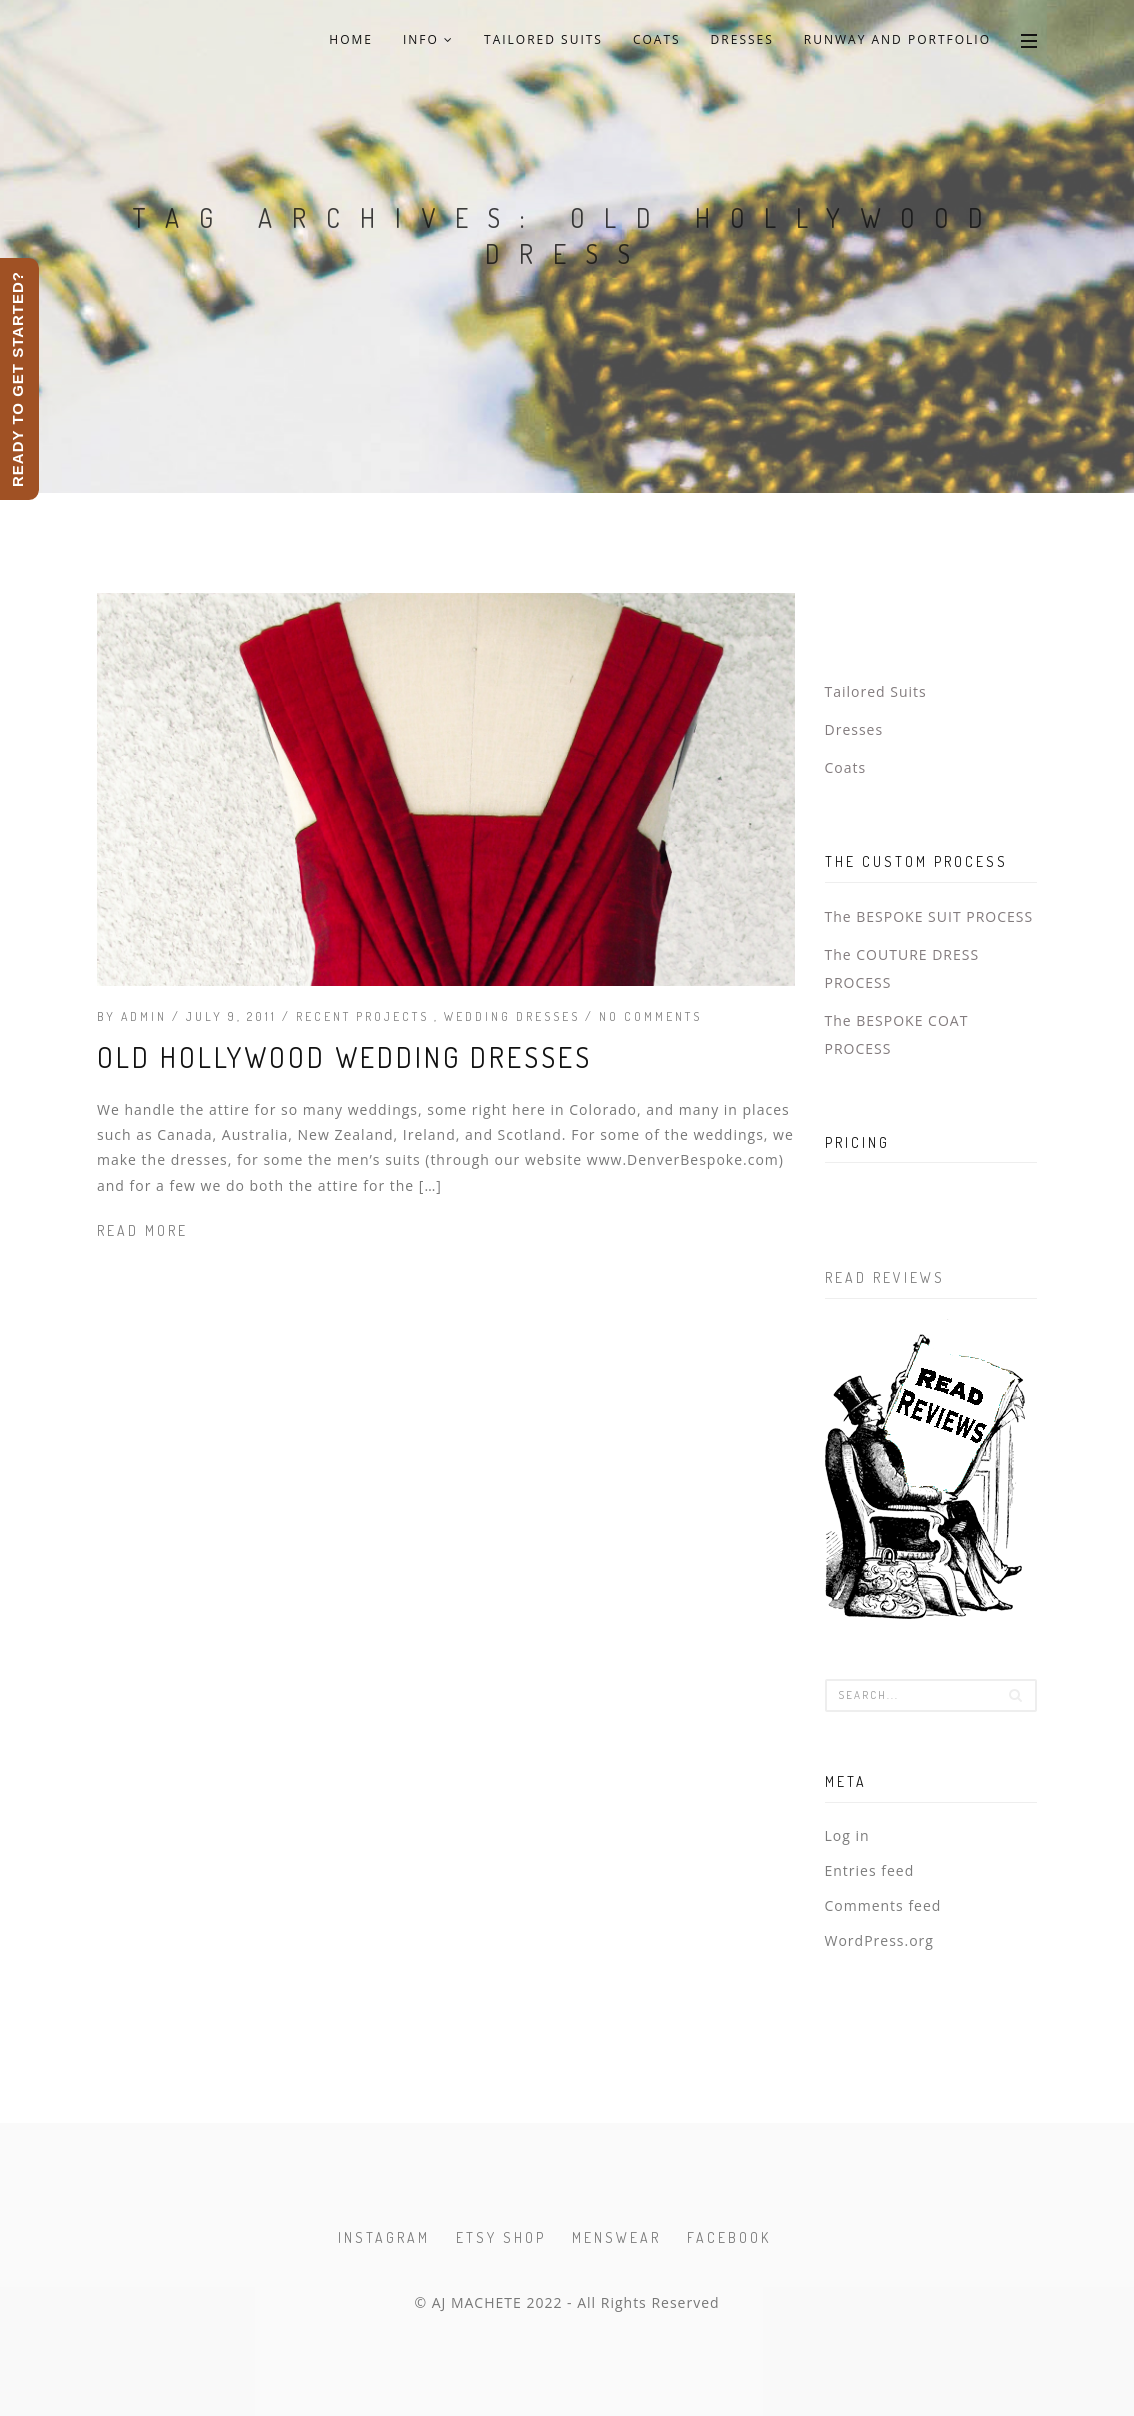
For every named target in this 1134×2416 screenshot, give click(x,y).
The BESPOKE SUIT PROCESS (929, 916)
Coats (657, 39)
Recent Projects (365, 1016)
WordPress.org (879, 1940)
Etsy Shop (501, 2237)
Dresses (742, 39)
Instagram (384, 2237)
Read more (142, 1230)
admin (144, 1016)
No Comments (650, 1016)
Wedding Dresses (514, 1016)
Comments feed (883, 1905)
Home (351, 39)
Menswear (616, 2237)
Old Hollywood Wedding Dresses (344, 1057)
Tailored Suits (543, 39)
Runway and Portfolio (897, 39)
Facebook (729, 2237)
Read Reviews (885, 1277)
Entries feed (870, 1870)
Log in (847, 1835)
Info (428, 39)
